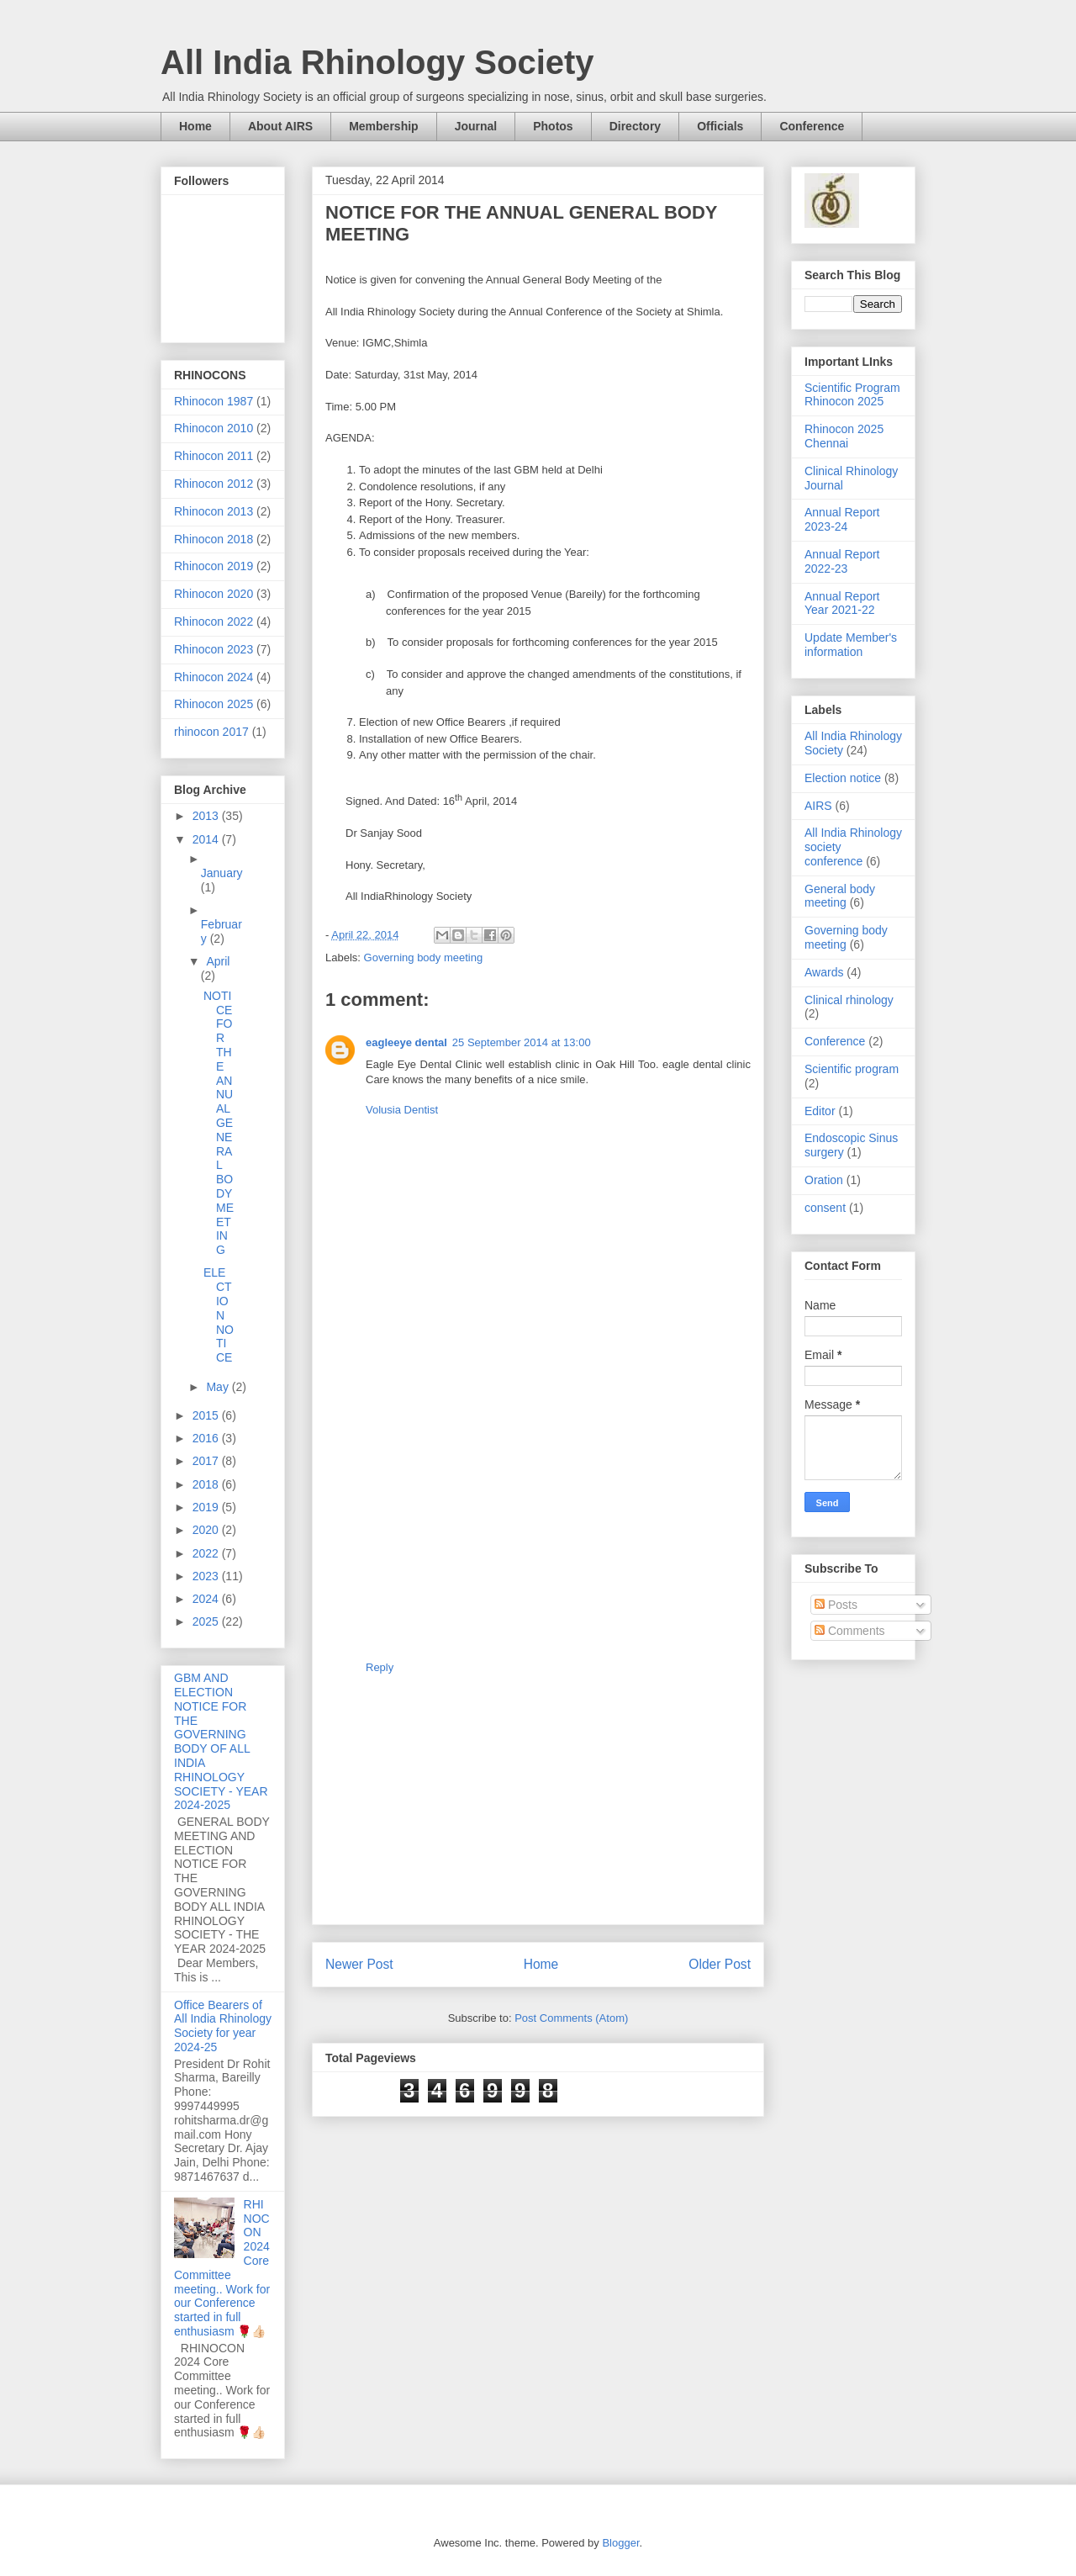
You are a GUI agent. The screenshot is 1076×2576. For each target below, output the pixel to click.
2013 (207, 816)
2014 (207, 839)
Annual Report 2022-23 (842, 561)
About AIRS (280, 126)
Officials (720, 126)
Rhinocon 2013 (213, 511)
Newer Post (359, 1964)
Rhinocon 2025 (213, 704)
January (222, 873)
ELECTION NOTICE (218, 1315)
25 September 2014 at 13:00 (521, 1042)
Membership (383, 126)
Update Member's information (850, 645)
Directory (635, 126)
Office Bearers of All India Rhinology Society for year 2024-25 (223, 2026)
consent (825, 1207)
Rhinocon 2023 (213, 649)
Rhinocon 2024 (213, 677)
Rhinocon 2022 (213, 621)
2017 (207, 1461)
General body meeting (839, 896)
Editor (820, 1111)
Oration (823, 1180)
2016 (207, 1438)
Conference (811, 126)
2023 (207, 1576)
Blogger (620, 2542)
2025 (207, 1621)
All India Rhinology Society (377, 62)
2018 (207, 1484)
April (217, 961)
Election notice (842, 778)
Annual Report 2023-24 (842, 519)
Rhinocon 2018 (213, 539)
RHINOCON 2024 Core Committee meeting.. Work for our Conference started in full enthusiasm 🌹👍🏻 (222, 2268)
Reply (379, 1667)
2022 (207, 1553)
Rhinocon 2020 (213, 593)
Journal (476, 126)
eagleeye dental (406, 1042)
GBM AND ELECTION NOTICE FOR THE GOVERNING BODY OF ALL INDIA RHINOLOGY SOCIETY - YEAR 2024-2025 (221, 1741)
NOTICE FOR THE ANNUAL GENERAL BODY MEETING (218, 1122)
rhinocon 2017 (211, 731)
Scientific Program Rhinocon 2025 (852, 395)
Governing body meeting (423, 957)
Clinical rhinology (849, 1000)
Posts (836, 1604)
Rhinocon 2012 (213, 483)
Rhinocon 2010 (213, 428)
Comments (850, 1630)
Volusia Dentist (402, 1109)
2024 (207, 1598)
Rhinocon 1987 (213, 401)
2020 (207, 1530)
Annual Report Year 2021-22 (842, 603)
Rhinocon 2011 (213, 456)
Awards (823, 972)
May (218, 1387)
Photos (552, 126)
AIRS (818, 805)
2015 (207, 1415)
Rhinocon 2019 (213, 566)
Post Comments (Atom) (571, 2018)
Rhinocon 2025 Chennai (843, 436)
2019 (207, 1507)
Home (195, 126)
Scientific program (851, 1069)
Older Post (719, 1964)
